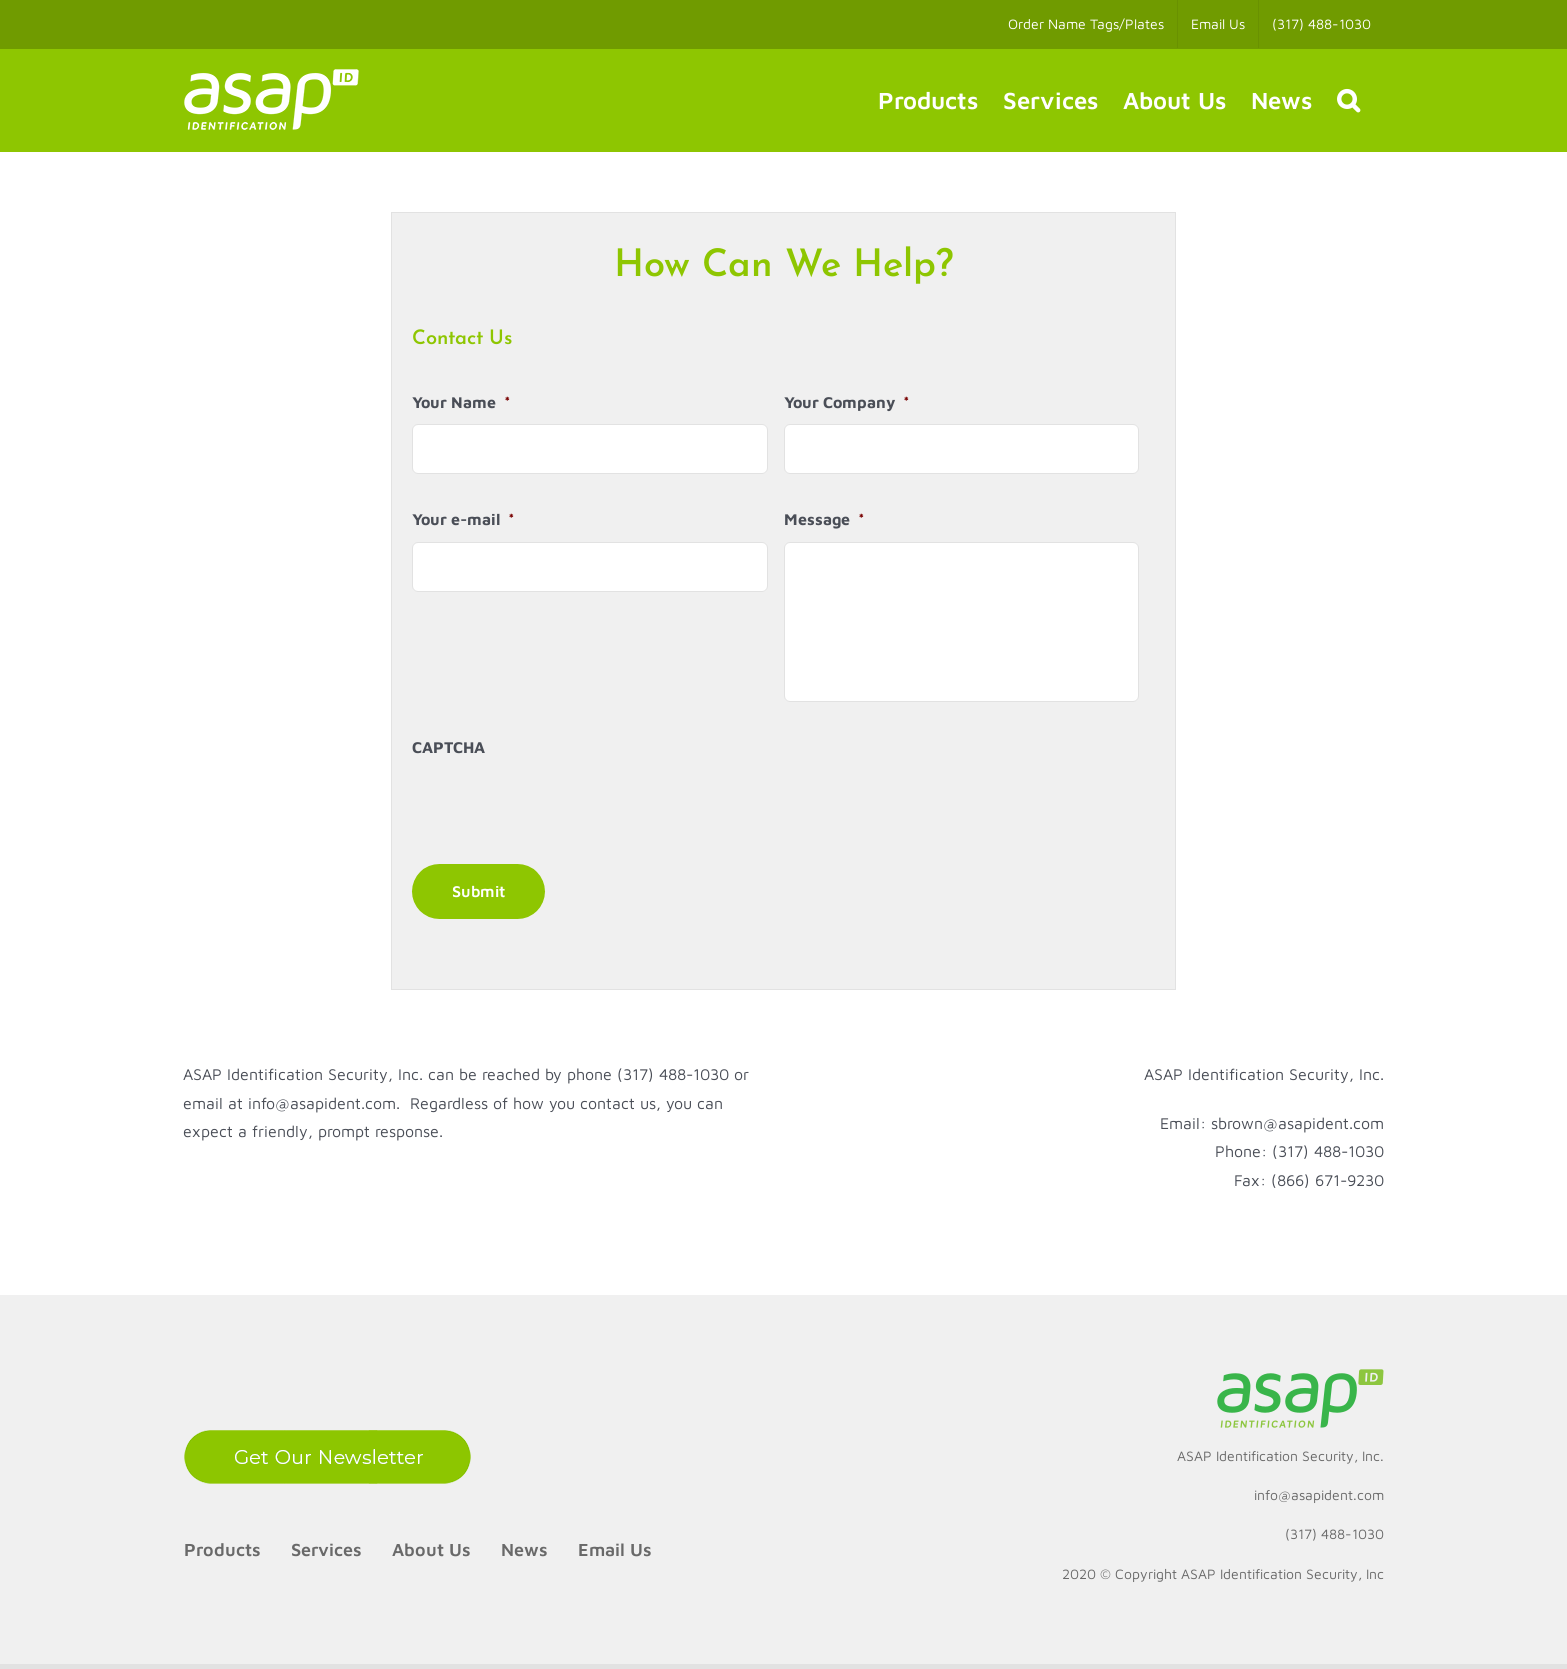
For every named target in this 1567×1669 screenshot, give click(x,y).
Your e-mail (463, 519)
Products (222, 1549)
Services (326, 1549)
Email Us (615, 1549)
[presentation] (564, 809)
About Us (431, 1549)
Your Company (847, 402)
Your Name (461, 402)
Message (824, 519)
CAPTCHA (448, 747)
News (524, 1549)
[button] (1348, 100)
